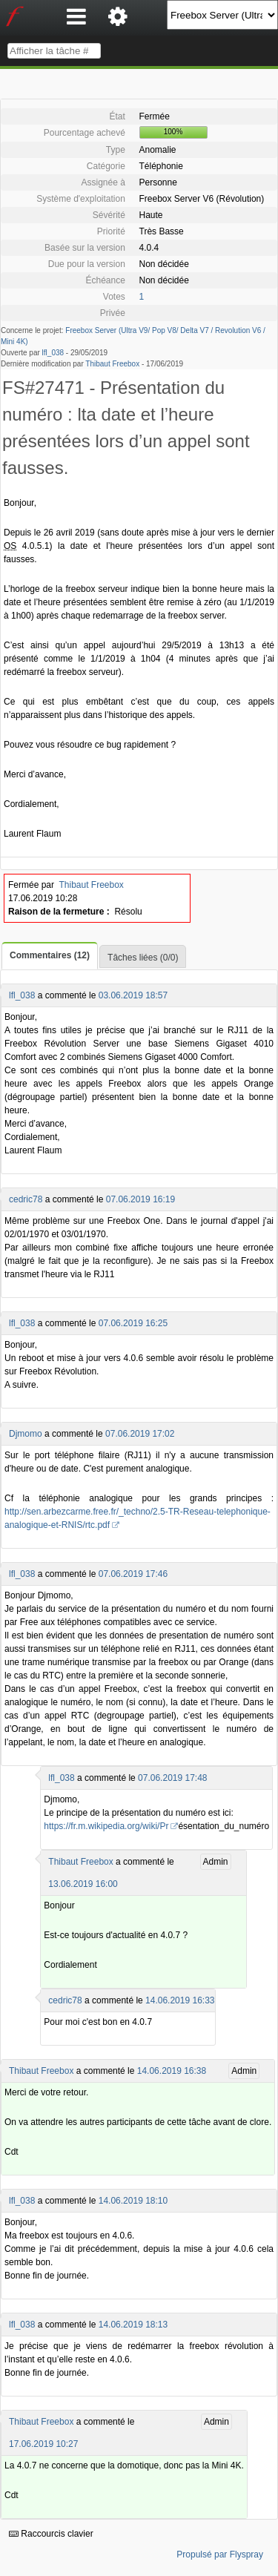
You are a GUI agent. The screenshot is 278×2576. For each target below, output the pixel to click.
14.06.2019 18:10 (133, 2200)
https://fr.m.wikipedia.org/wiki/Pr (106, 1826)
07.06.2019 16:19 (140, 1199)
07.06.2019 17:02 (139, 1434)
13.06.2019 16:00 (82, 1884)
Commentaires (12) (50, 955)
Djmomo (25, 1434)
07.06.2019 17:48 (172, 1778)
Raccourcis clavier (51, 2534)
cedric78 (25, 1199)
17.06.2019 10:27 (43, 2444)
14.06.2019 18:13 (133, 2324)
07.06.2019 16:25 (133, 1323)
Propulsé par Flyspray (219, 2554)
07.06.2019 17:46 (133, 1574)
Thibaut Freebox (112, 364)
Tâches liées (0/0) (142, 957)
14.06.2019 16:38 (171, 2071)
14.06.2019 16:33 (179, 2000)
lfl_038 (53, 353)
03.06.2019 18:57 (133, 995)
